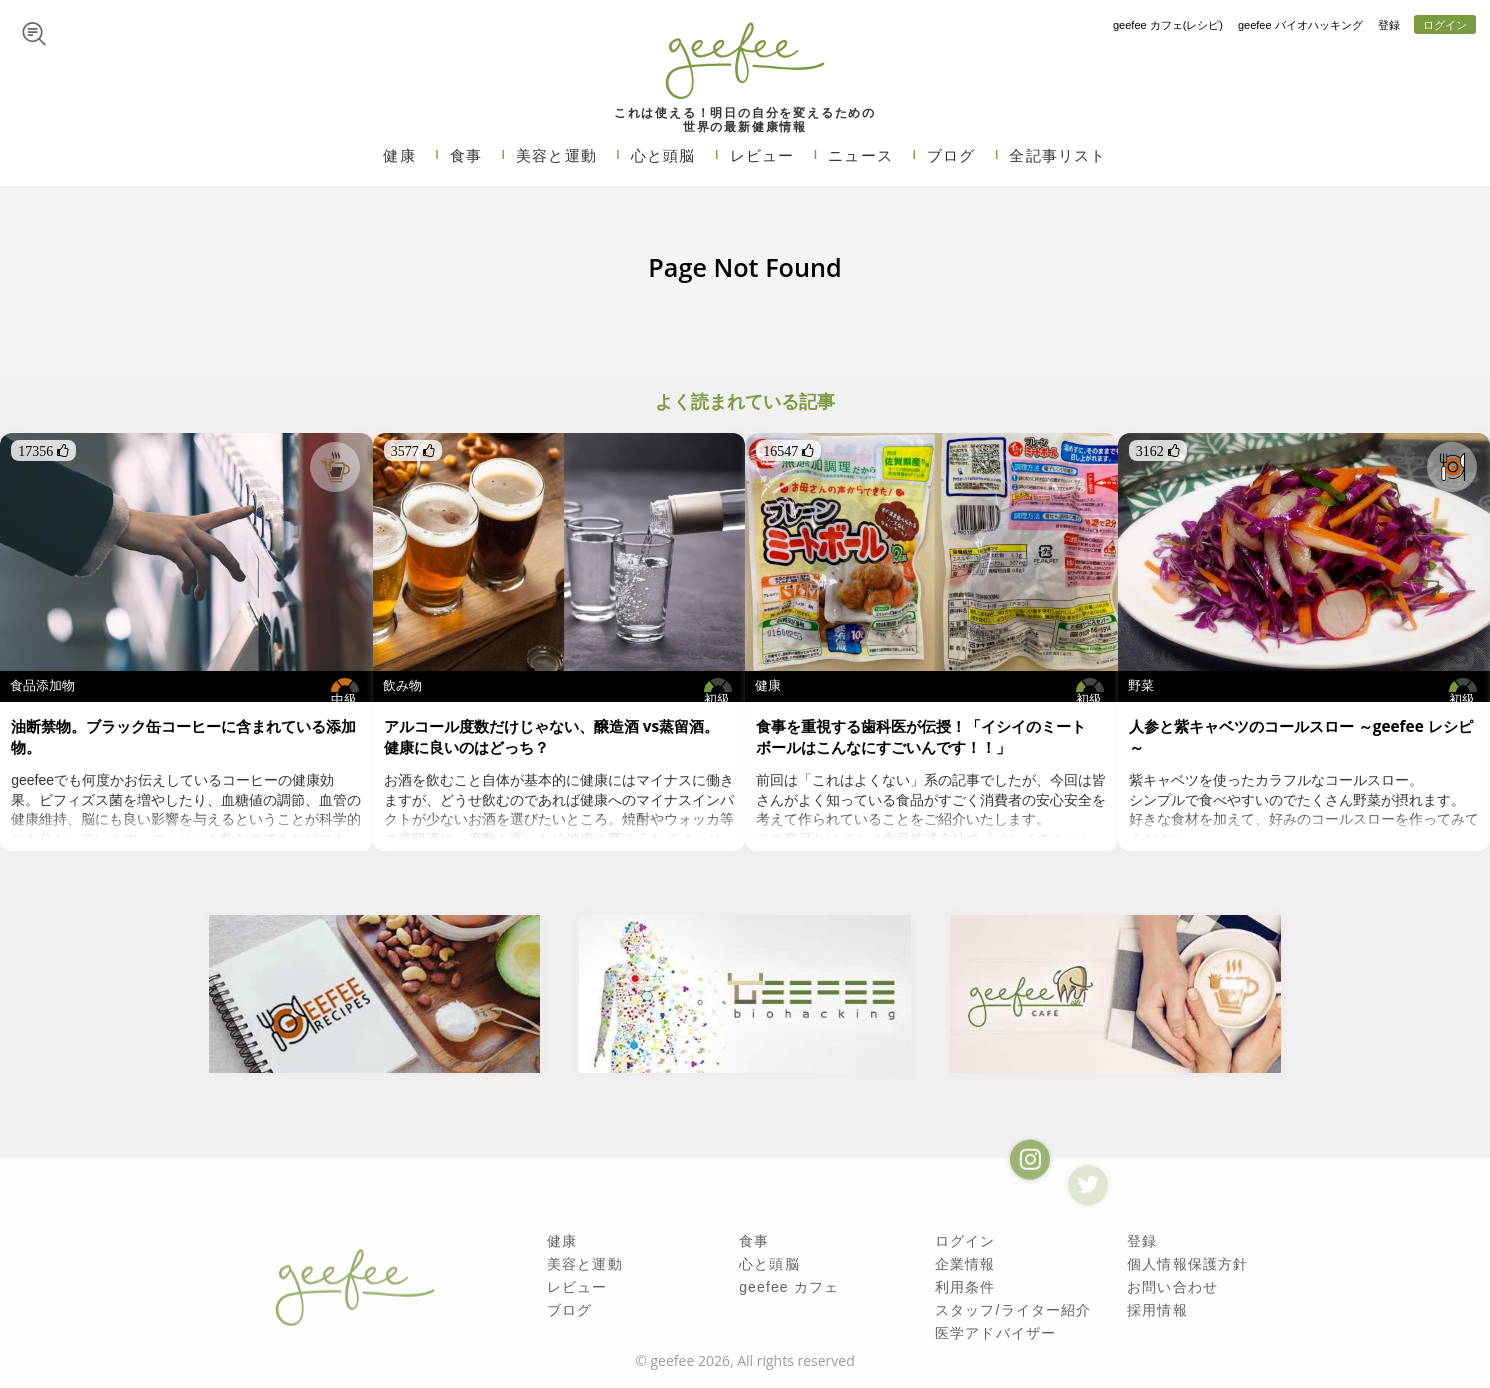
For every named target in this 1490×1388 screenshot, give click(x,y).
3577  (413, 451)
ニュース (860, 155)
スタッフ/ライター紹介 (1013, 1310)
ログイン (1445, 25)
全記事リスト (1057, 155)
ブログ (951, 155)
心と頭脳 (663, 155)
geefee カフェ (789, 1287)
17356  (43, 451)
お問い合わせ (1172, 1287)
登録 (1389, 25)
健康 (399, 155)
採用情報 (1157, 1310)
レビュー (762, 155)
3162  (1158, 451)
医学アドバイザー (995, 1333)
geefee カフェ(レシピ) (1168, 25)
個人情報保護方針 (1187, 1264)
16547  (788, 451)
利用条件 (965, 1287)
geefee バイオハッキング (1300, 25)
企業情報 (965, 1264)
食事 (466, 155)
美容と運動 (556, 155)
